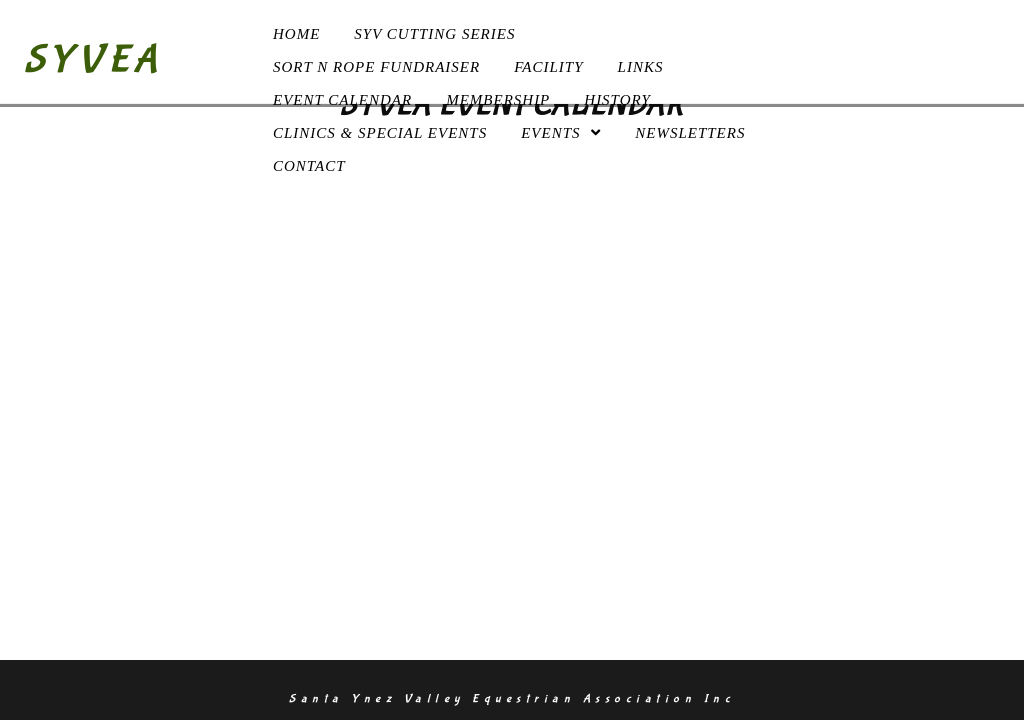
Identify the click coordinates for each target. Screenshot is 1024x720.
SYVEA (93, 60)
